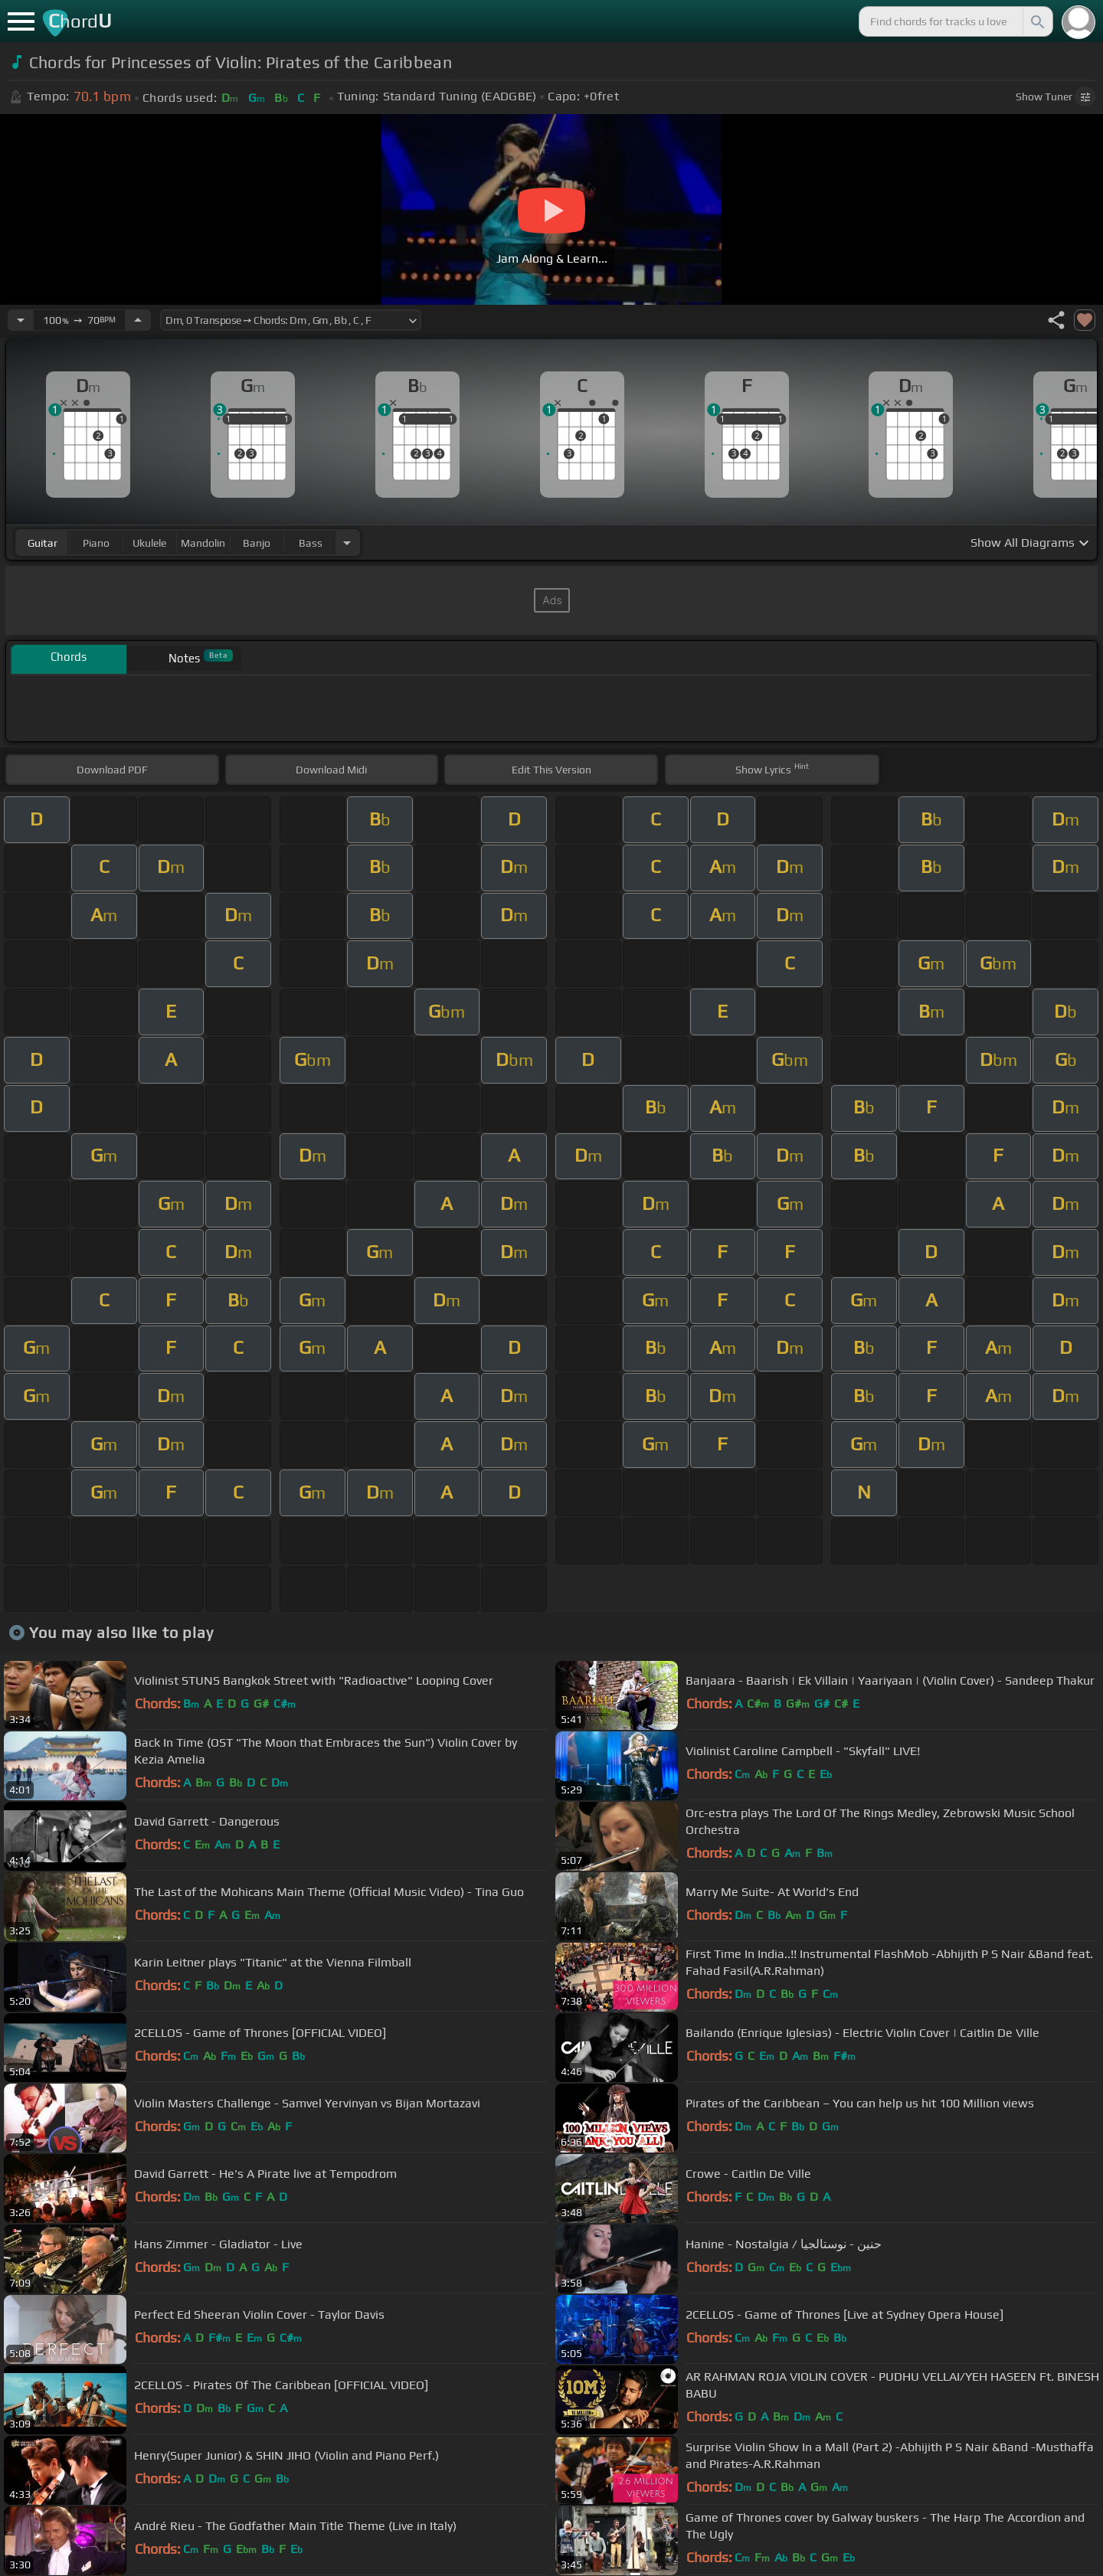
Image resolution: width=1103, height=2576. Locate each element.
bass (310, 543)
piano (96, 543)
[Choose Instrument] (346, 542)
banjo (256, 543)
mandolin (203, 543)
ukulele (149, 543)
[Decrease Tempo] (21, 320)
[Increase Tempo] (138, 320)
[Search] (1036, 21)
